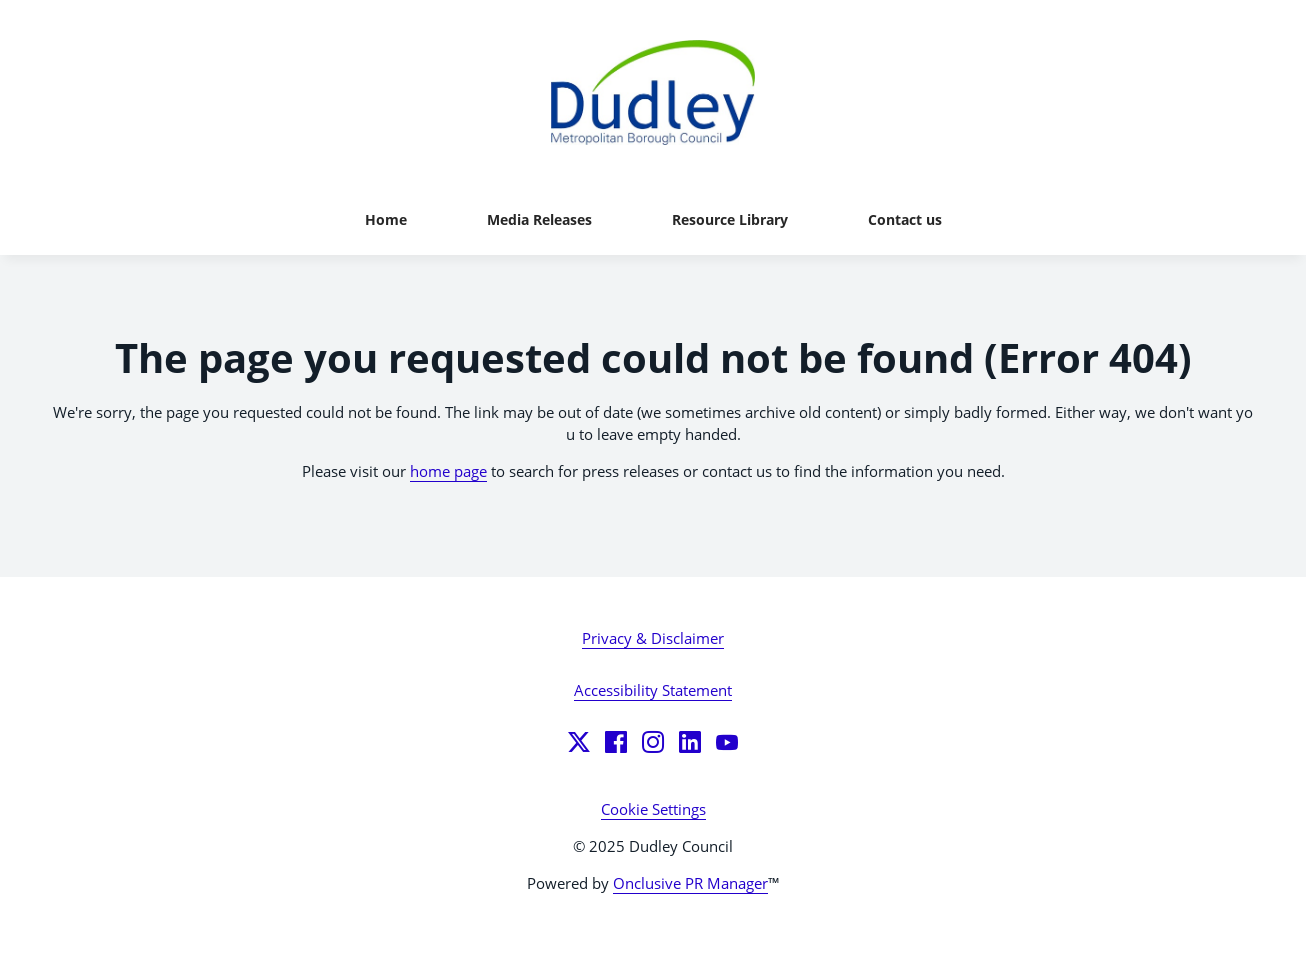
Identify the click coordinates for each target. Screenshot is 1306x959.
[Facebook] (616, 742)
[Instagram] (653, 742)
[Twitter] (579, 742)
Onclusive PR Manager (690, 883)
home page (448, 471)
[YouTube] (727, 742)
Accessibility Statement (653, 690)
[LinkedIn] (690, 742)
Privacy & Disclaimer (653, 638)
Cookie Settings (653, 809)
